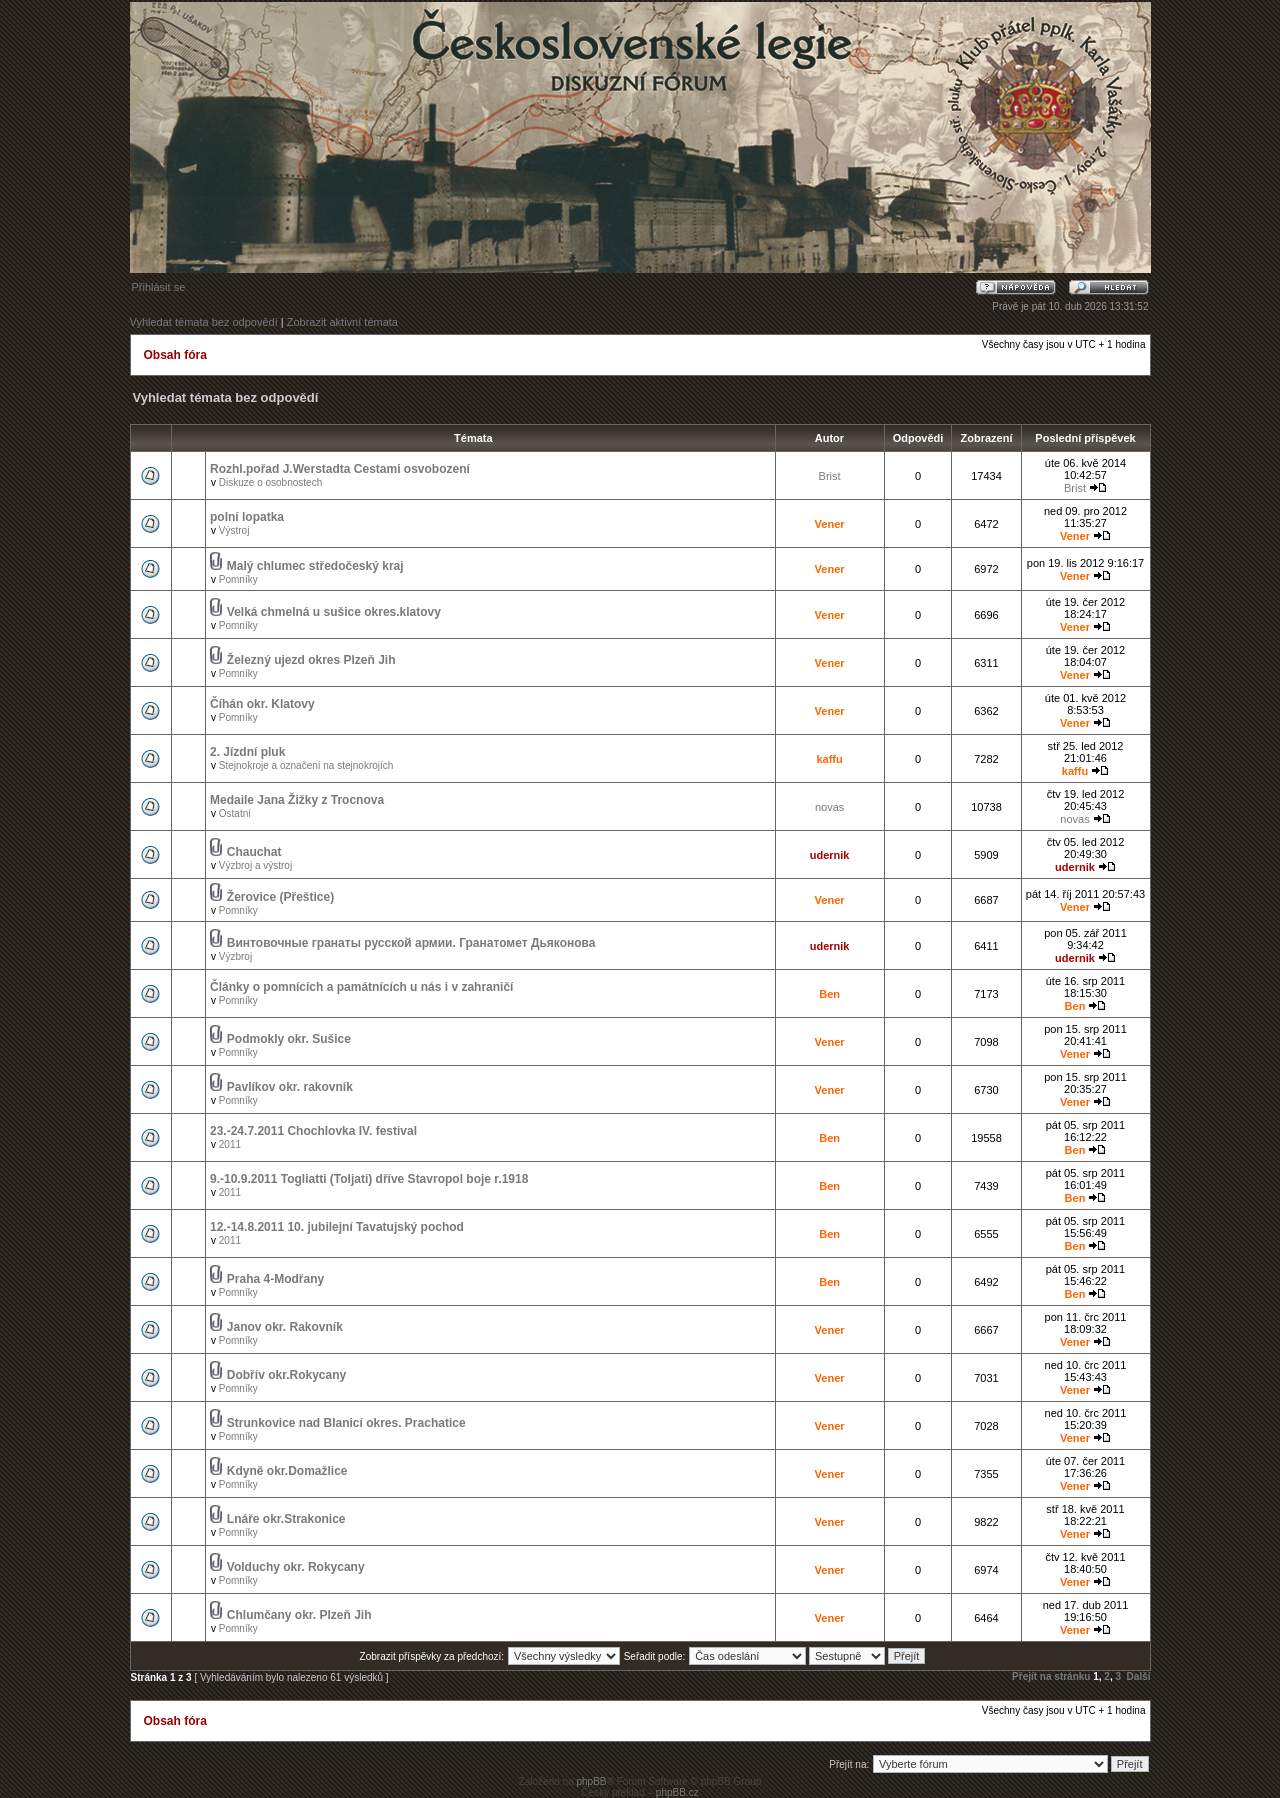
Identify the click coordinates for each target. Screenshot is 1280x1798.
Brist (830, 476)
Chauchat (254, 852)
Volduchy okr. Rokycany (296, 1567)
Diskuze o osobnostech (270, 482)
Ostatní (235, 813)
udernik (830, 855)
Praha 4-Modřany (275, 1279)
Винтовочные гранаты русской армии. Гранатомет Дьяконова (411, 943)
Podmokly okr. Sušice (289, 1039)
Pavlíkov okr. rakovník (290, 1087)
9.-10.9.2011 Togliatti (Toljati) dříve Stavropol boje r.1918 (369, 1179)
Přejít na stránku (1051, 1676)
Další (1139, 1676)
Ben (829, 994)
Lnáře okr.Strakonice (286, 1519)
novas (829, 807)
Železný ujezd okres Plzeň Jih (311, 660)
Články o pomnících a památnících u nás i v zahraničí (361, 987)
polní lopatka (247, 517)
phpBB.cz (677, 1792)
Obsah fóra (175, 355)
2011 (230, 1144)
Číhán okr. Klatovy (262, 704)
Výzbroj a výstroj (255, 865)
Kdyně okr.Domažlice (287, 1471)
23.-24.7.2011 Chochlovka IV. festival (313, 1131)
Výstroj (234, 530)
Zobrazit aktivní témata (342, 322)
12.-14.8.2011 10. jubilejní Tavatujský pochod (337, 1227)
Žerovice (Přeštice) (280, 897)
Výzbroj (235, 956)
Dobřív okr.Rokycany (286, 1375)
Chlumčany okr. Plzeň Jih (299, 1615)
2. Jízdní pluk (247, 752)
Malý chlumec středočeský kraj (315, 566)
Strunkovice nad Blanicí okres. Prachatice (346, 1423)
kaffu (829, 759)
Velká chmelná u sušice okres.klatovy (334, 612)
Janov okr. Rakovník (285, 1327)
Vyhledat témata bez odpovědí (204, 322)
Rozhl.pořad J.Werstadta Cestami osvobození (340, 469)
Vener (830, 524)
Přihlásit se (159, 287)
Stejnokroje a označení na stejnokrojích (306, 765)
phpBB (591, 1781)
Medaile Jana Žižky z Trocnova (297, 800)
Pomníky (238, 579)
